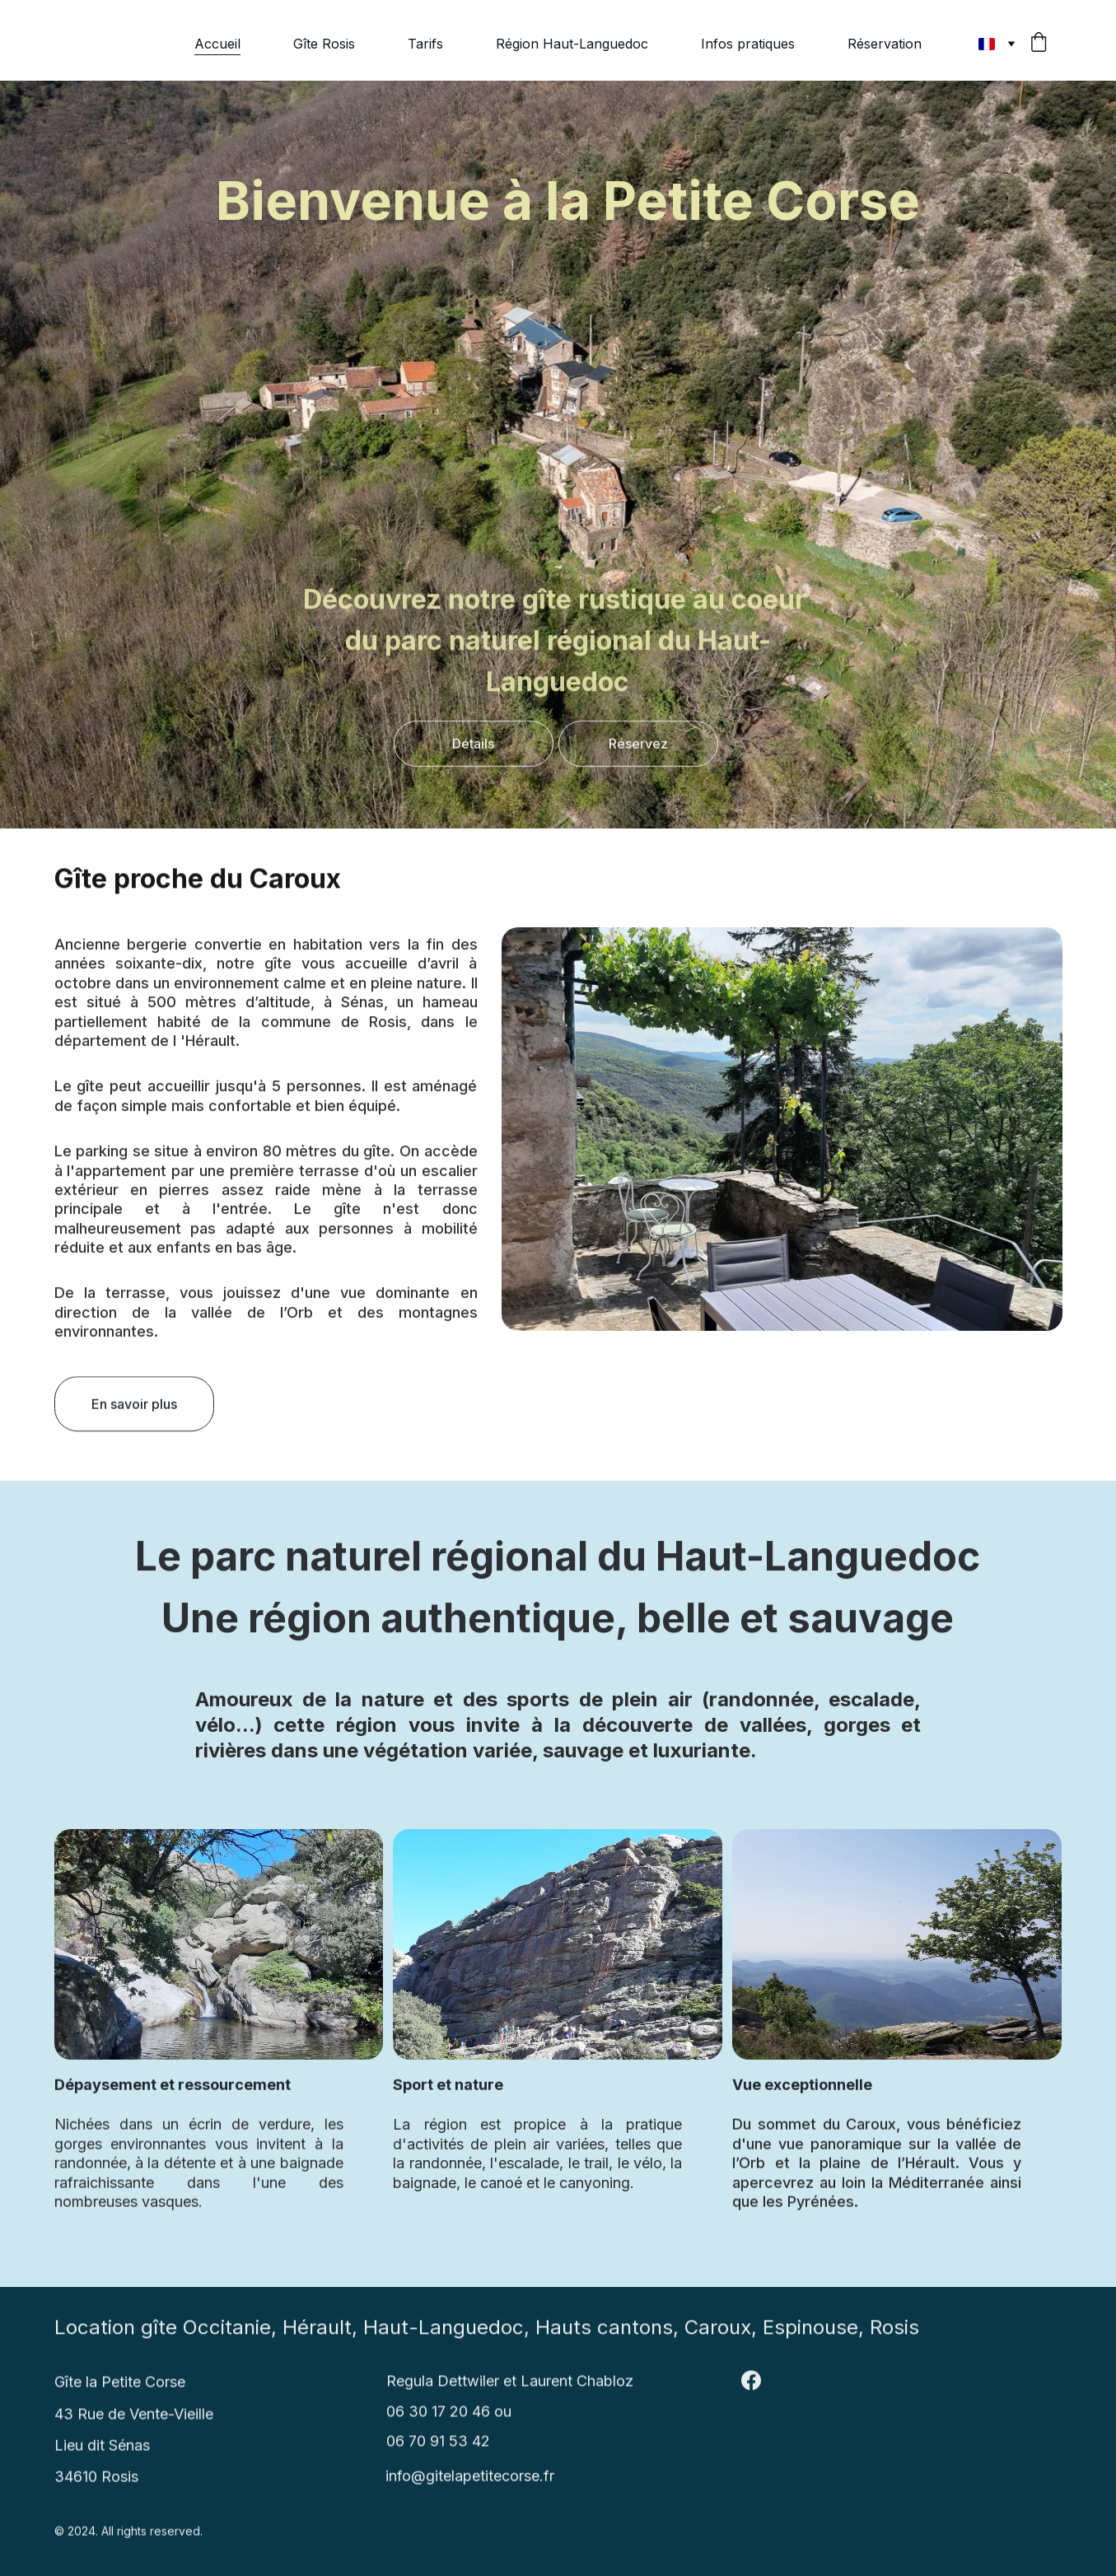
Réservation (885, 43)
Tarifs (425, 43)
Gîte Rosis (324, 43)
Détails (473, 749)
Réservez (638, 749)
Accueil (217, 43)
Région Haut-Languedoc (572, 43)
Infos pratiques (748, 43)
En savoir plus (134, 1410)
